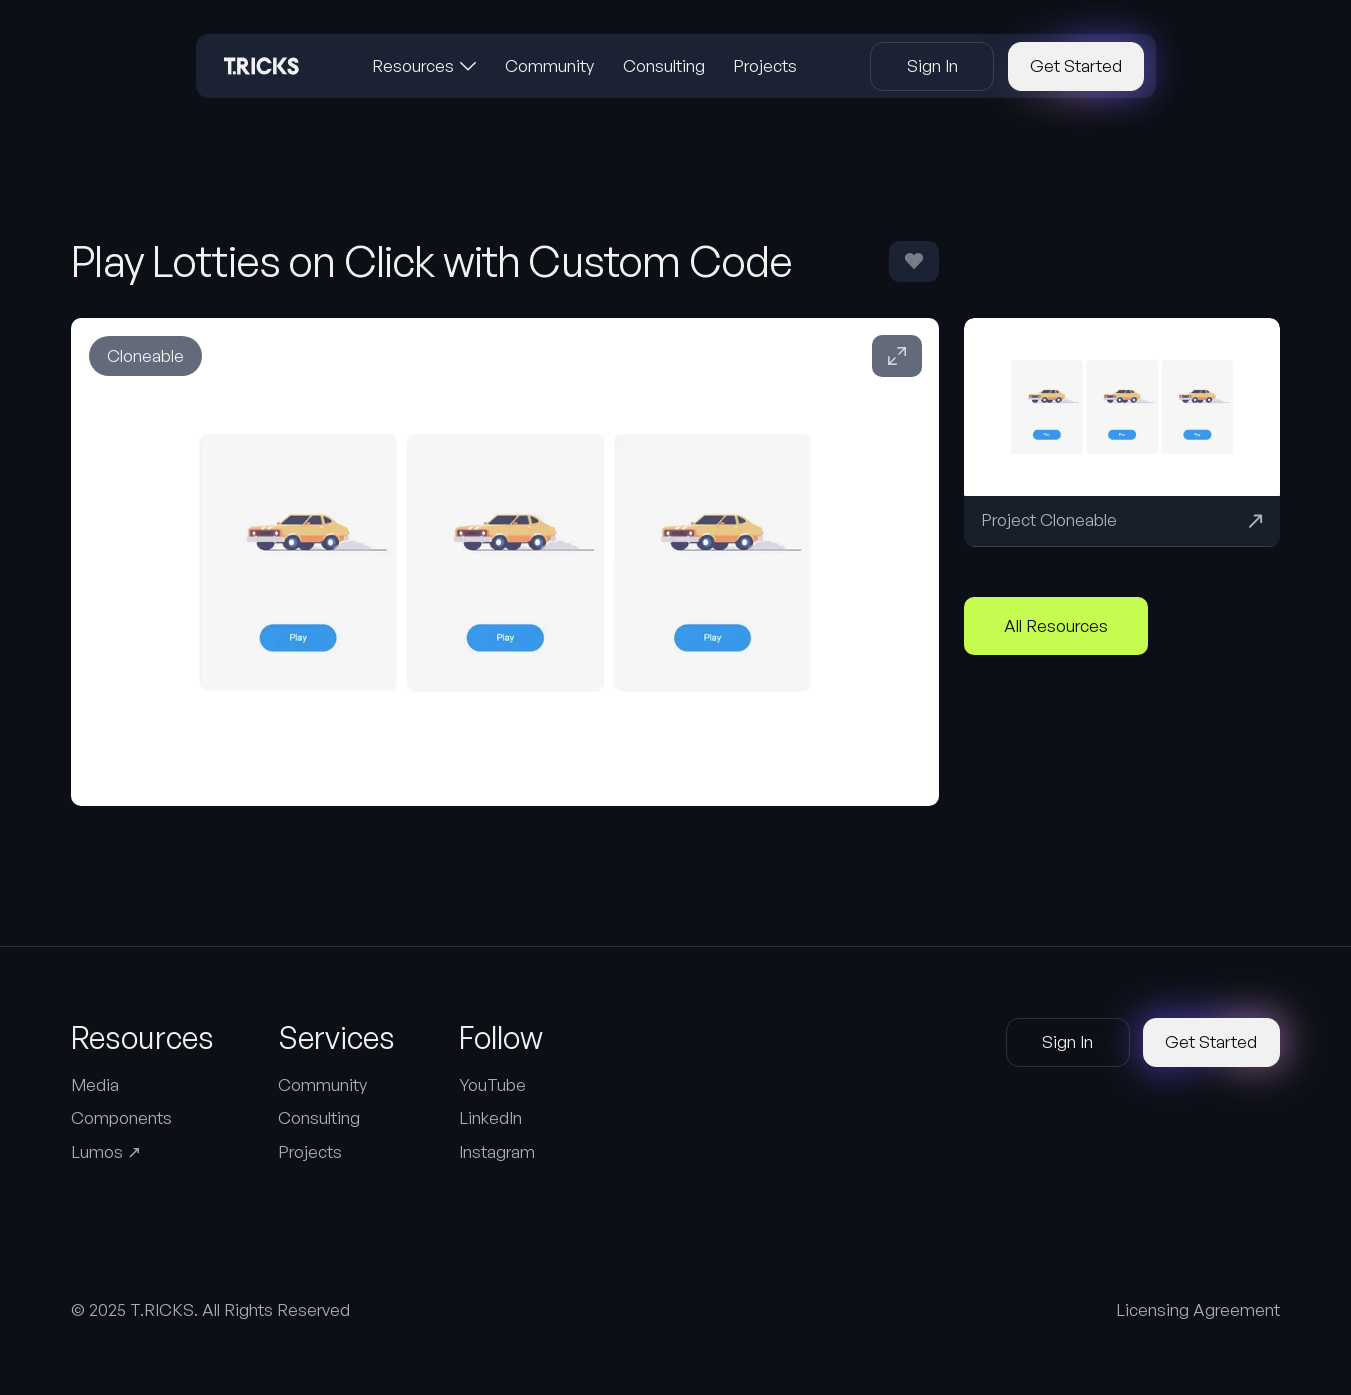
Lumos (106, 1151)
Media (95, 1084)
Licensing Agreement (1198, 1309)
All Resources (1056, 625)
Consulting (319, 1117)
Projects (310, 1151)
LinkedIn (490, 1117)
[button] (424, 66)
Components (121, 1117)
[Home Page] (261, 66)
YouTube (492, 1084)
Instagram (497, 1151)
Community (322, 1084)
